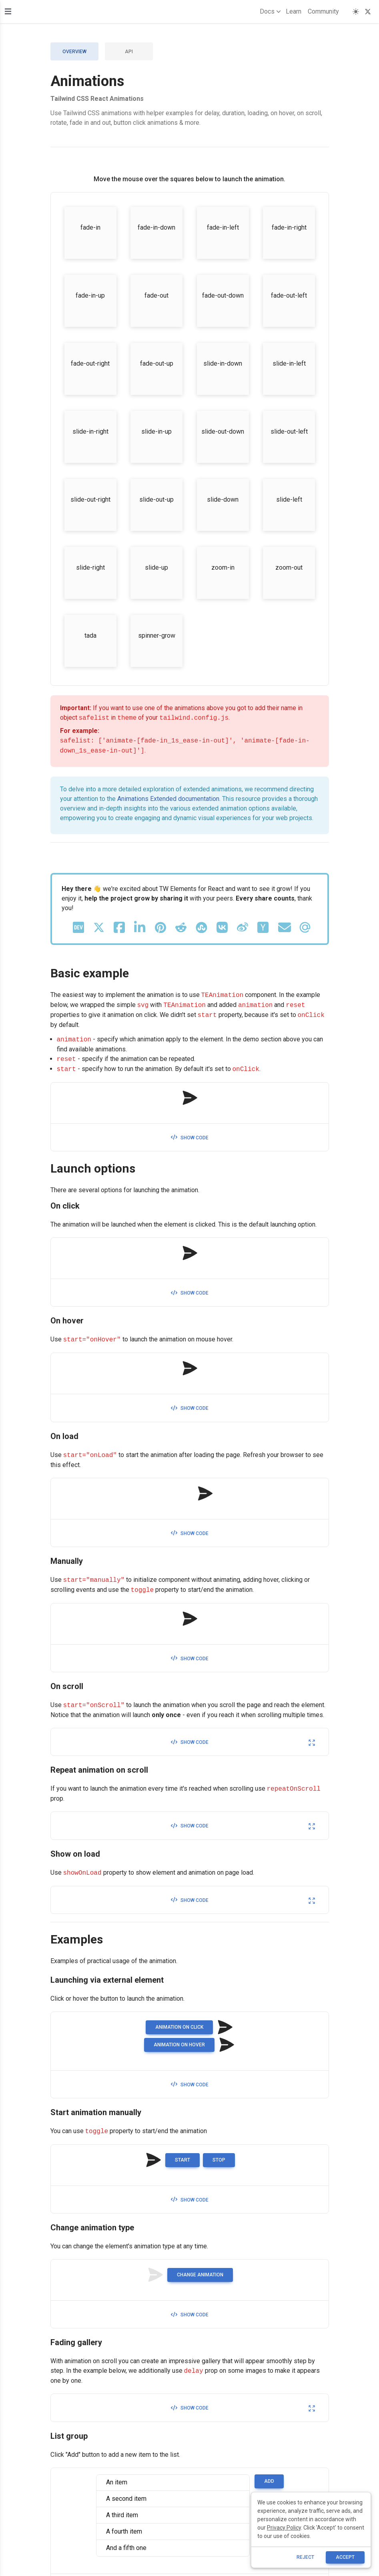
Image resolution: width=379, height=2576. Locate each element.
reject (305, 2557)
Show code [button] (190, 1138)
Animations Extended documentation (168, 799)
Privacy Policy (284, 2527)
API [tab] (129, 51)
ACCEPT (345, 2557)
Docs (269, 12)
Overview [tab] (74, 51)
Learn (293, 11)
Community (323, 11)
